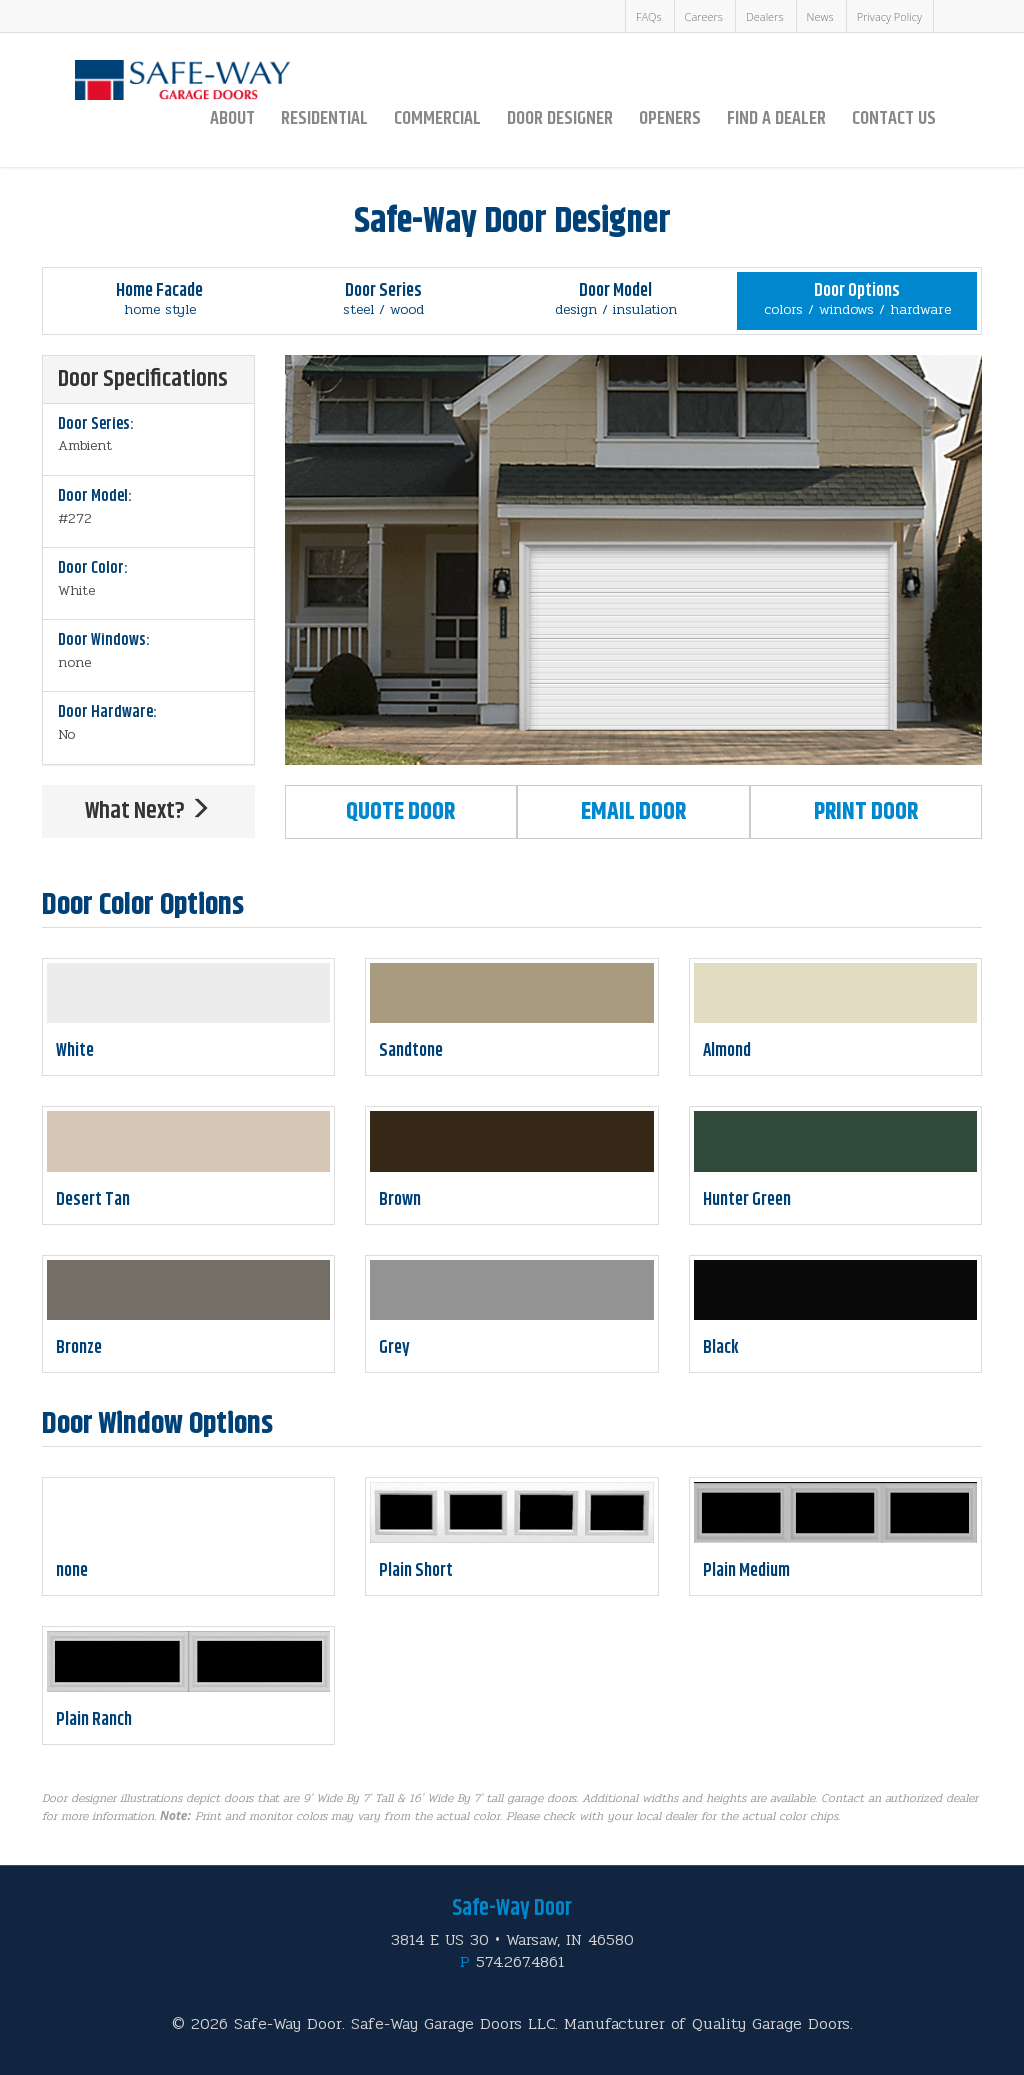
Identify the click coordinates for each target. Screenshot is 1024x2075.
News (820, 16)
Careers (704, 16)
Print (866, 812)
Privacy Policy (889, 16)
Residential (324, 118)
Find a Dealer (776, 118)
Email (633, 812)
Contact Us (894, 118)
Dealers (765, 16)
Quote (400, 812)
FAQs (649, 16)
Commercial (437, 118)
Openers (670, 118)
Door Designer (560, 118)
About (232, 118)
